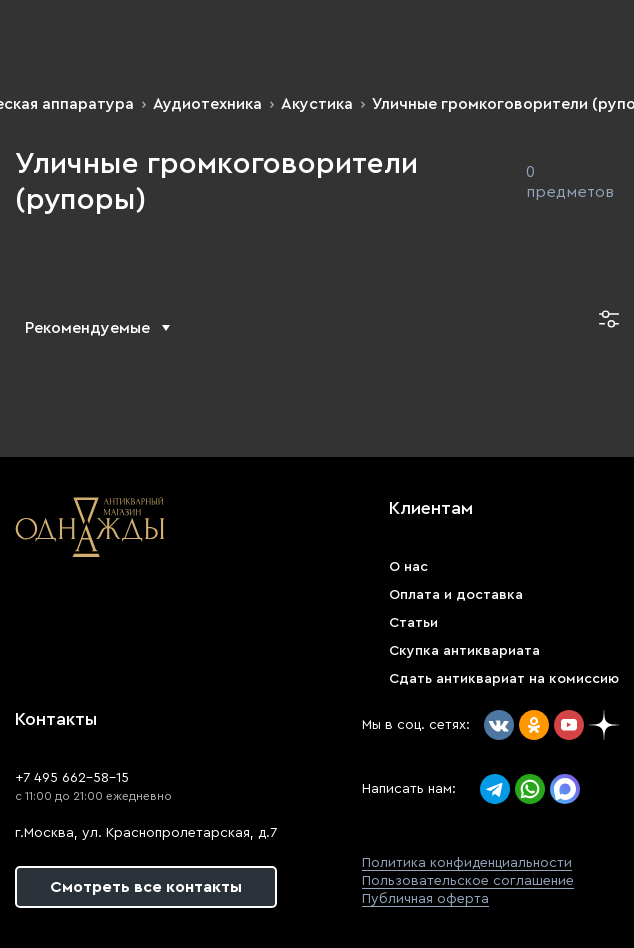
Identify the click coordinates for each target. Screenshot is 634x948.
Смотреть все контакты (146, 887)
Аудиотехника (207, 104)
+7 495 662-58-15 (72, 778)
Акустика (317, 104)
